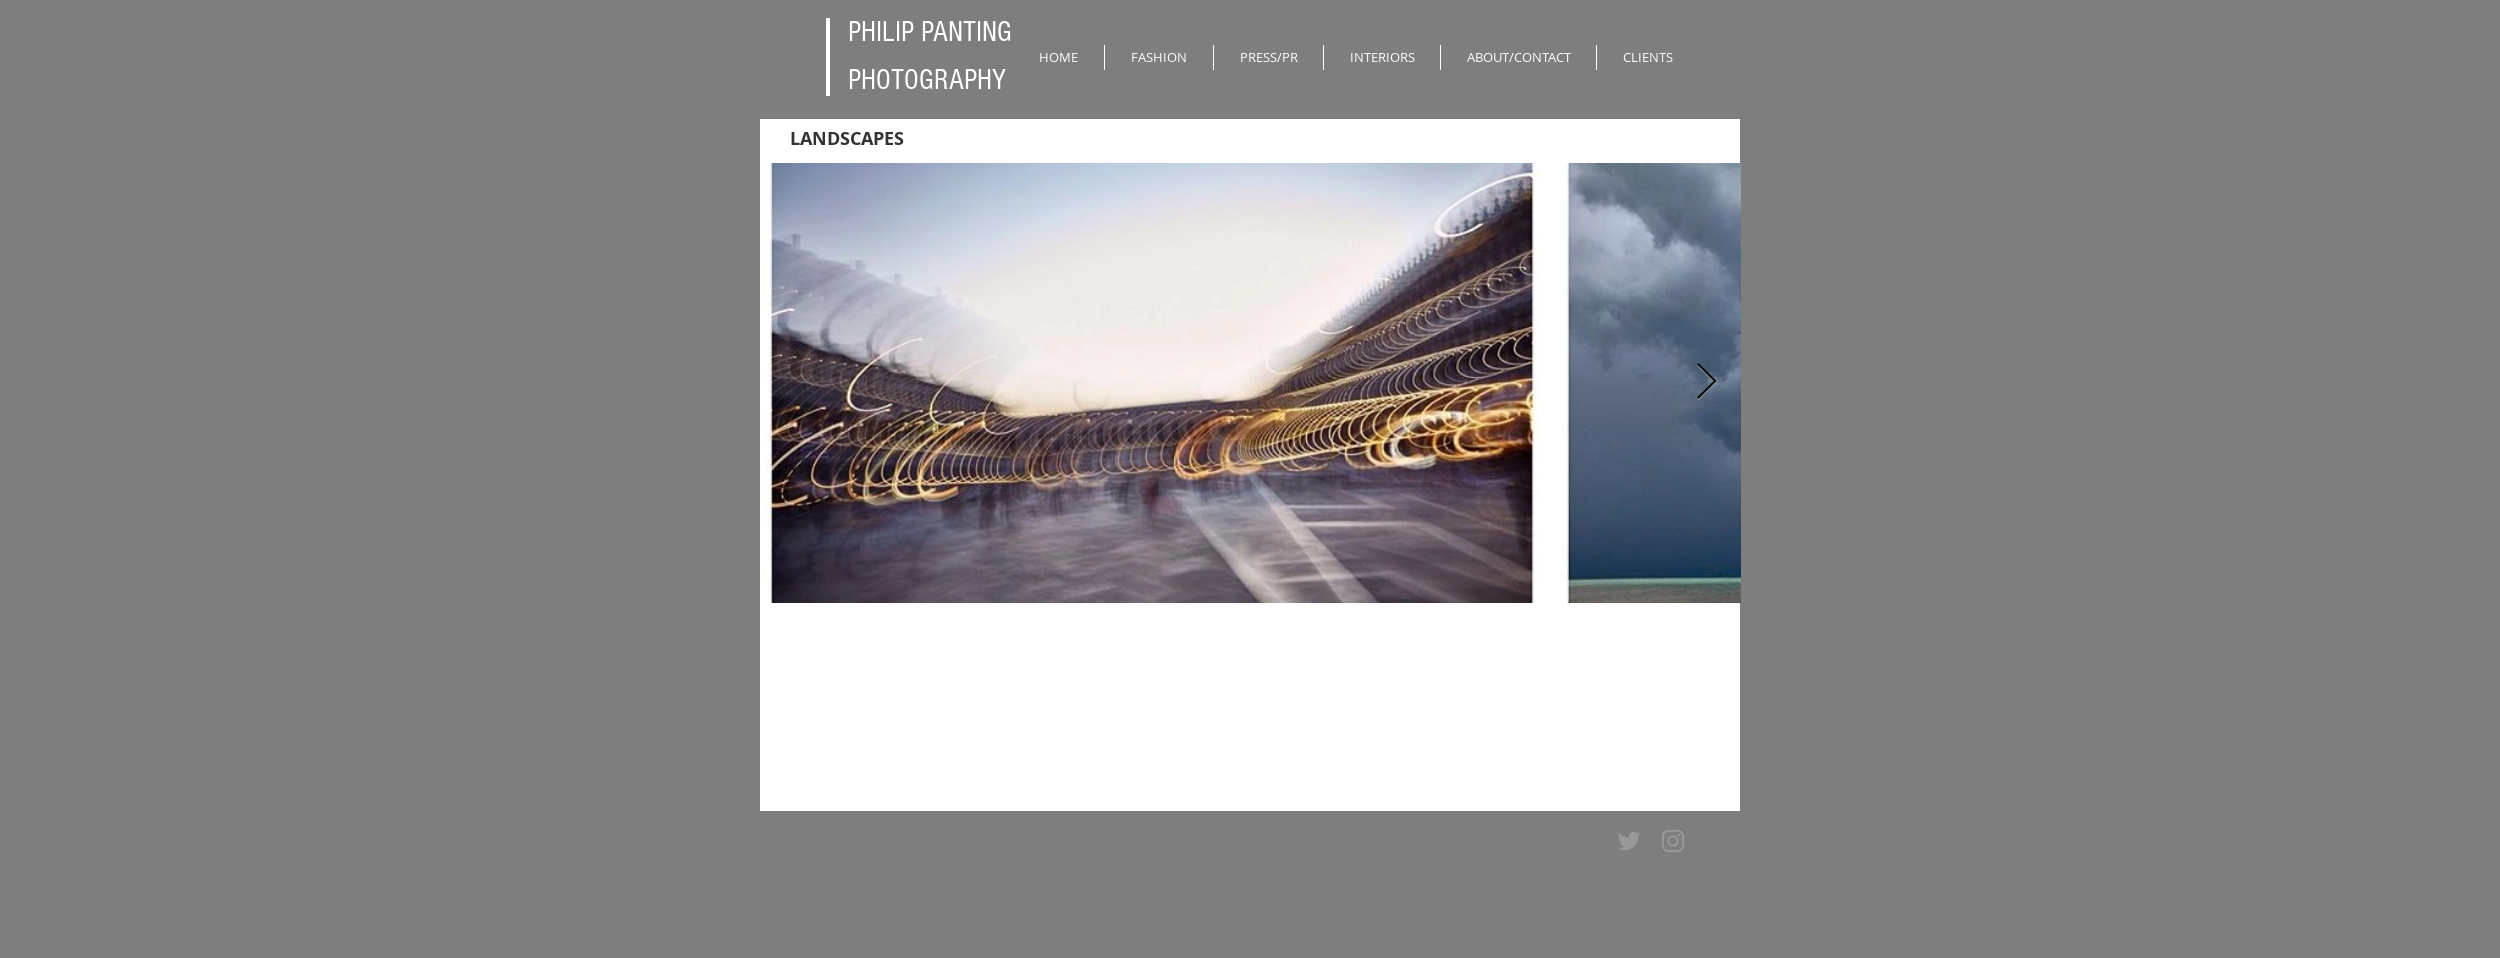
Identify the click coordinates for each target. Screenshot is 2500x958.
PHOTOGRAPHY (927, 80)
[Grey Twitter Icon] (1629, 841)
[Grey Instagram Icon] (1673, 841)
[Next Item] (1706, 382)
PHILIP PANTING (930, 32)
